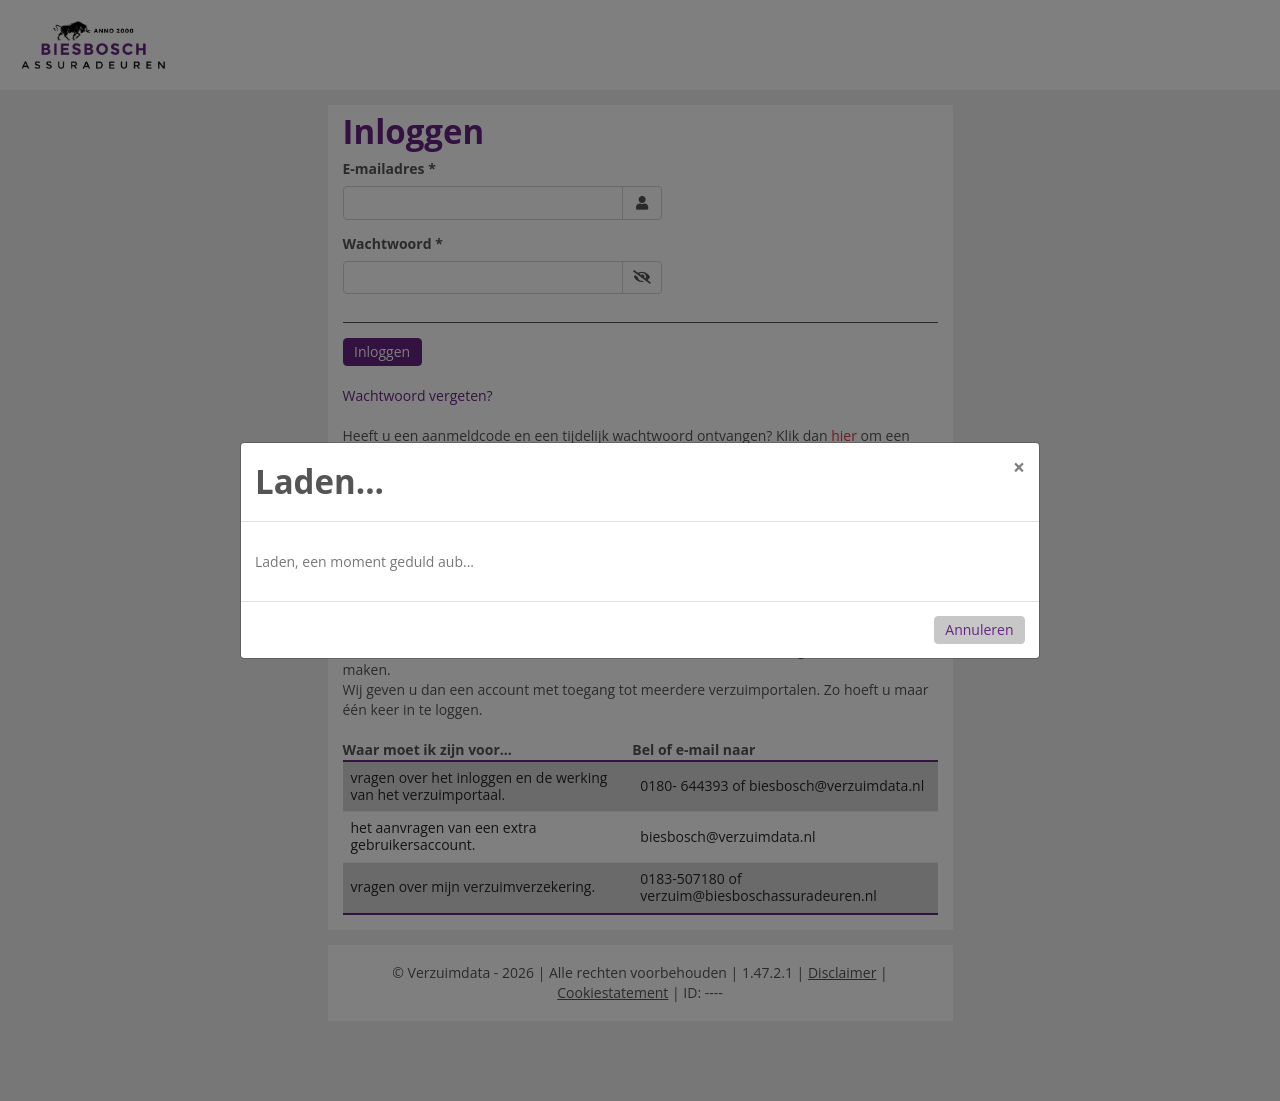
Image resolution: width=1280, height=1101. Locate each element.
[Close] (1019, 467)
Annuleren (979, 629)
